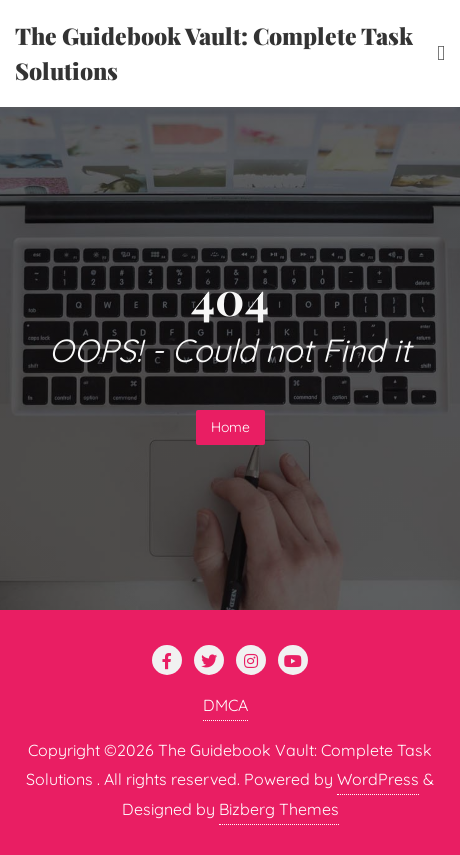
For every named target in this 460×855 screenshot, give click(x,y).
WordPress (378, 779)
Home (230, 427)
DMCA (225, 705)
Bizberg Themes (279, 809)
